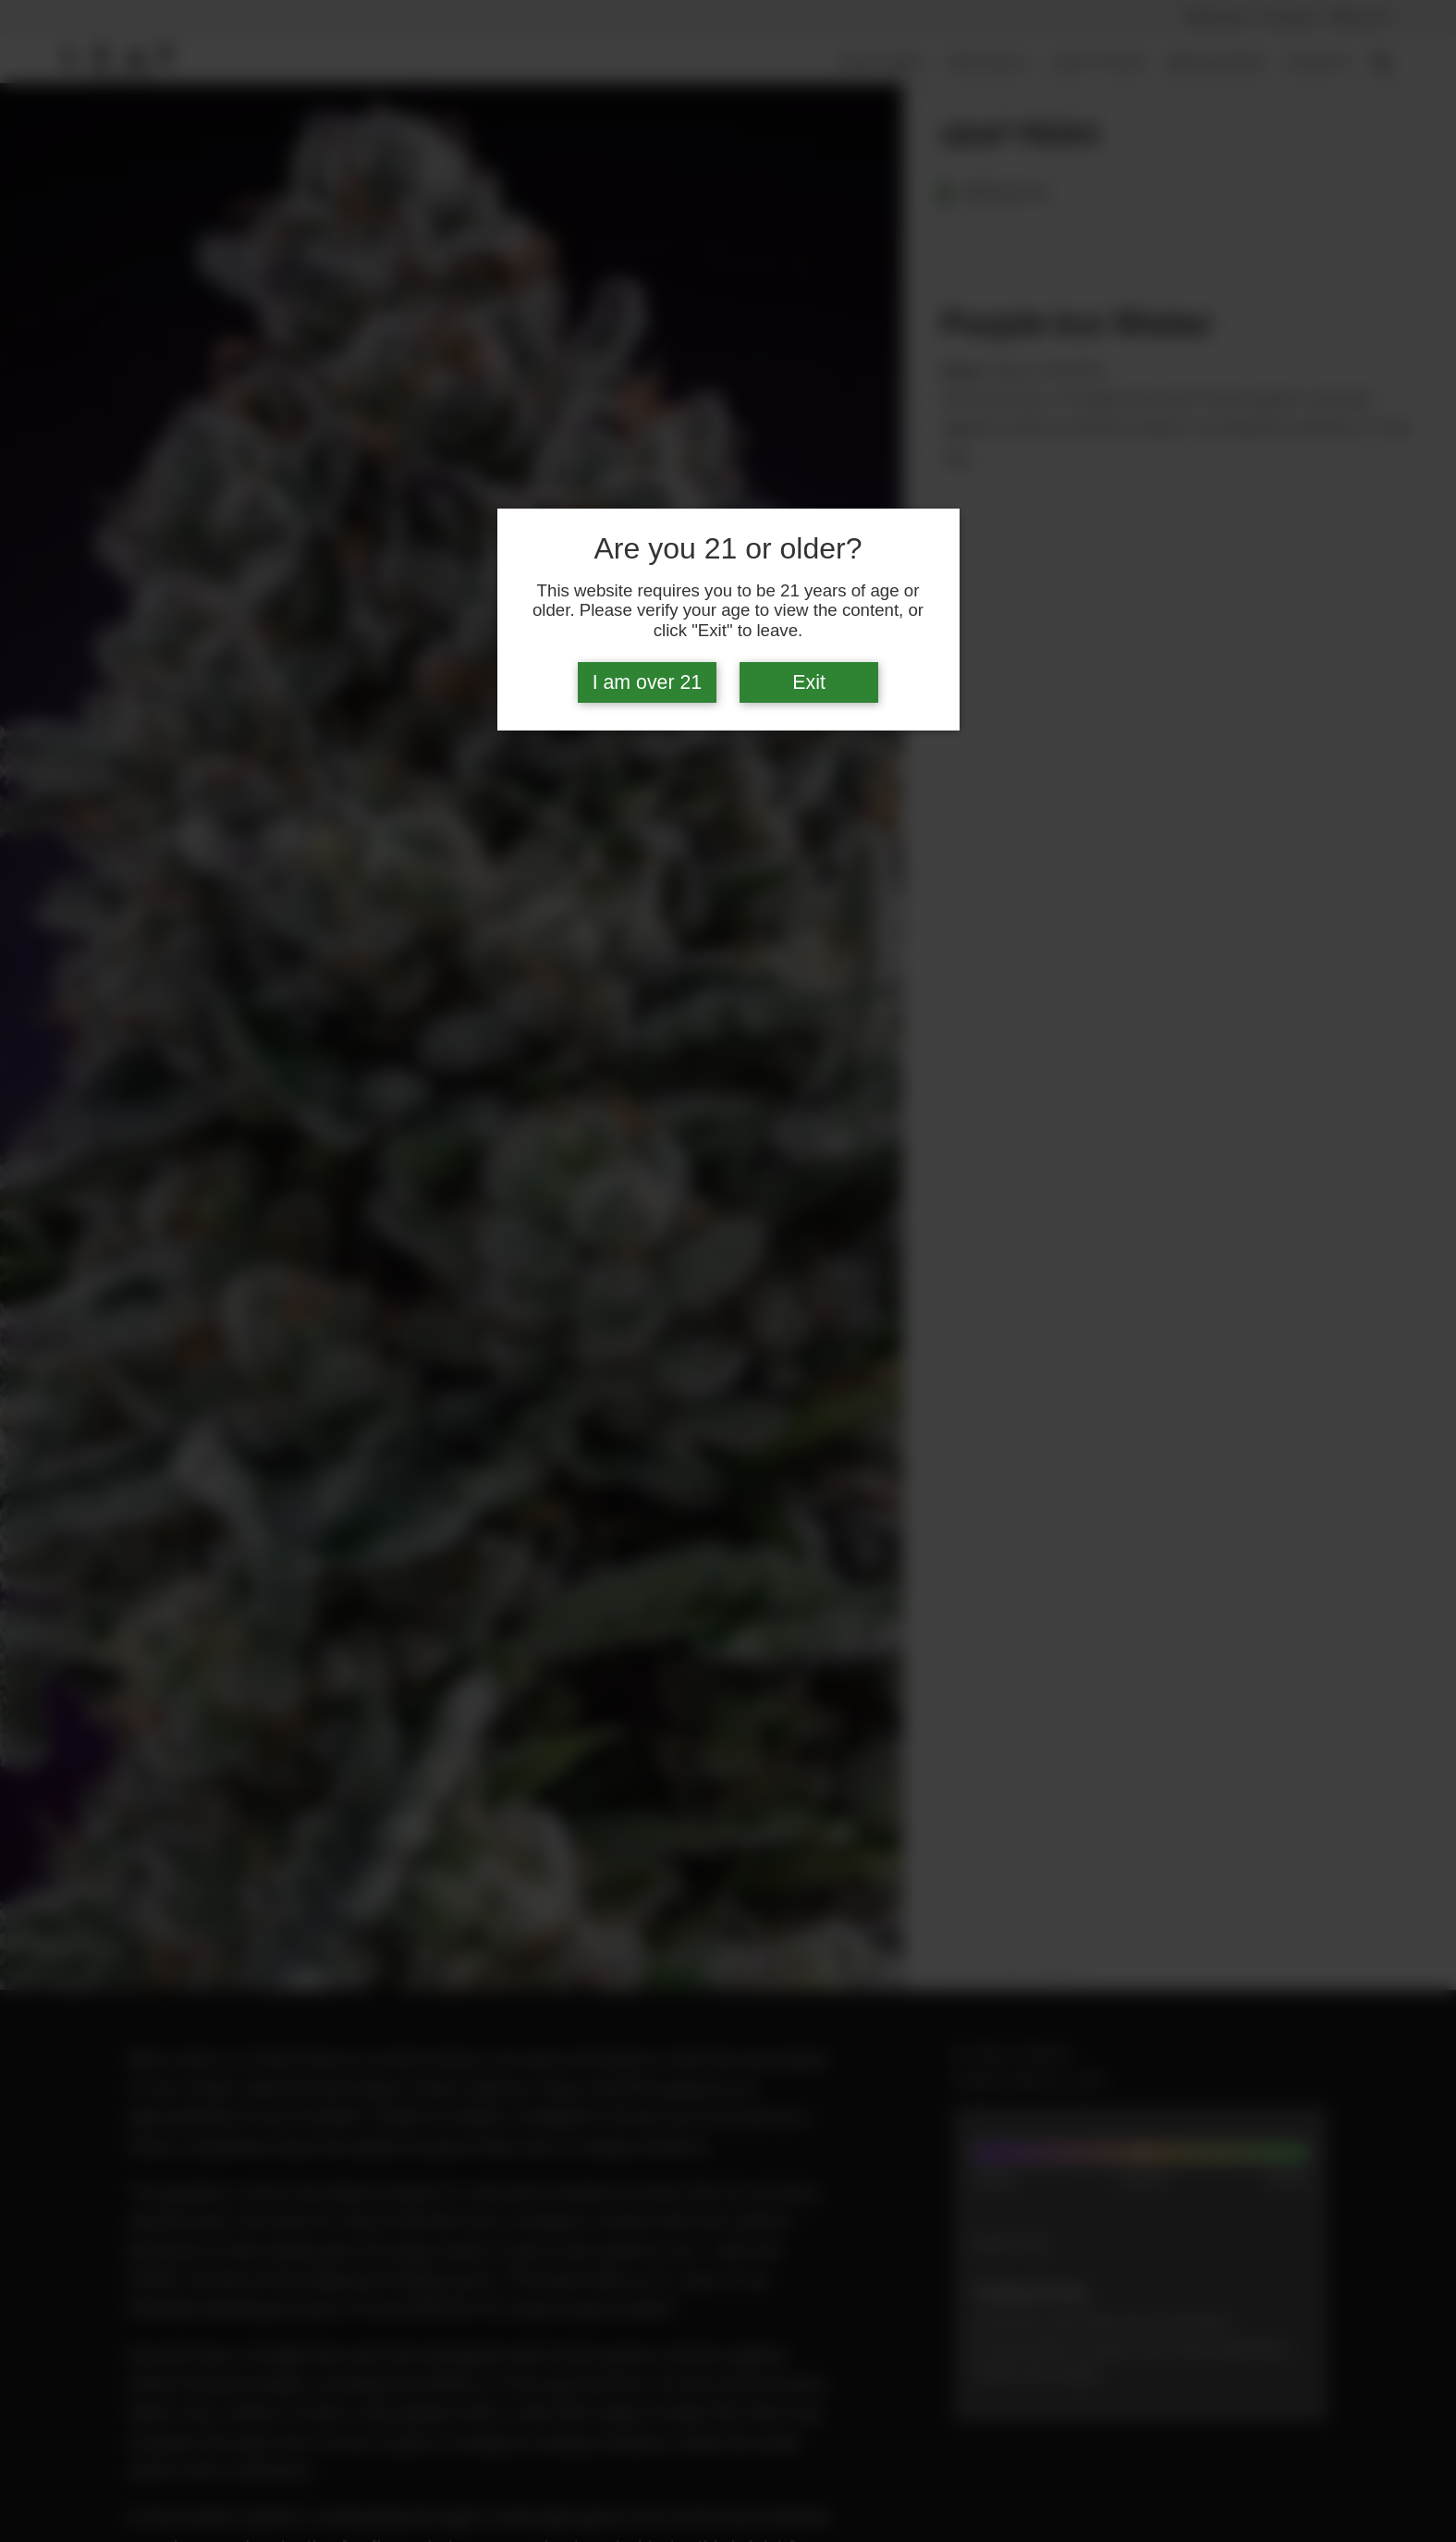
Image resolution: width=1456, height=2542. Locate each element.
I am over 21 (648, 682)
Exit (809, 682)
